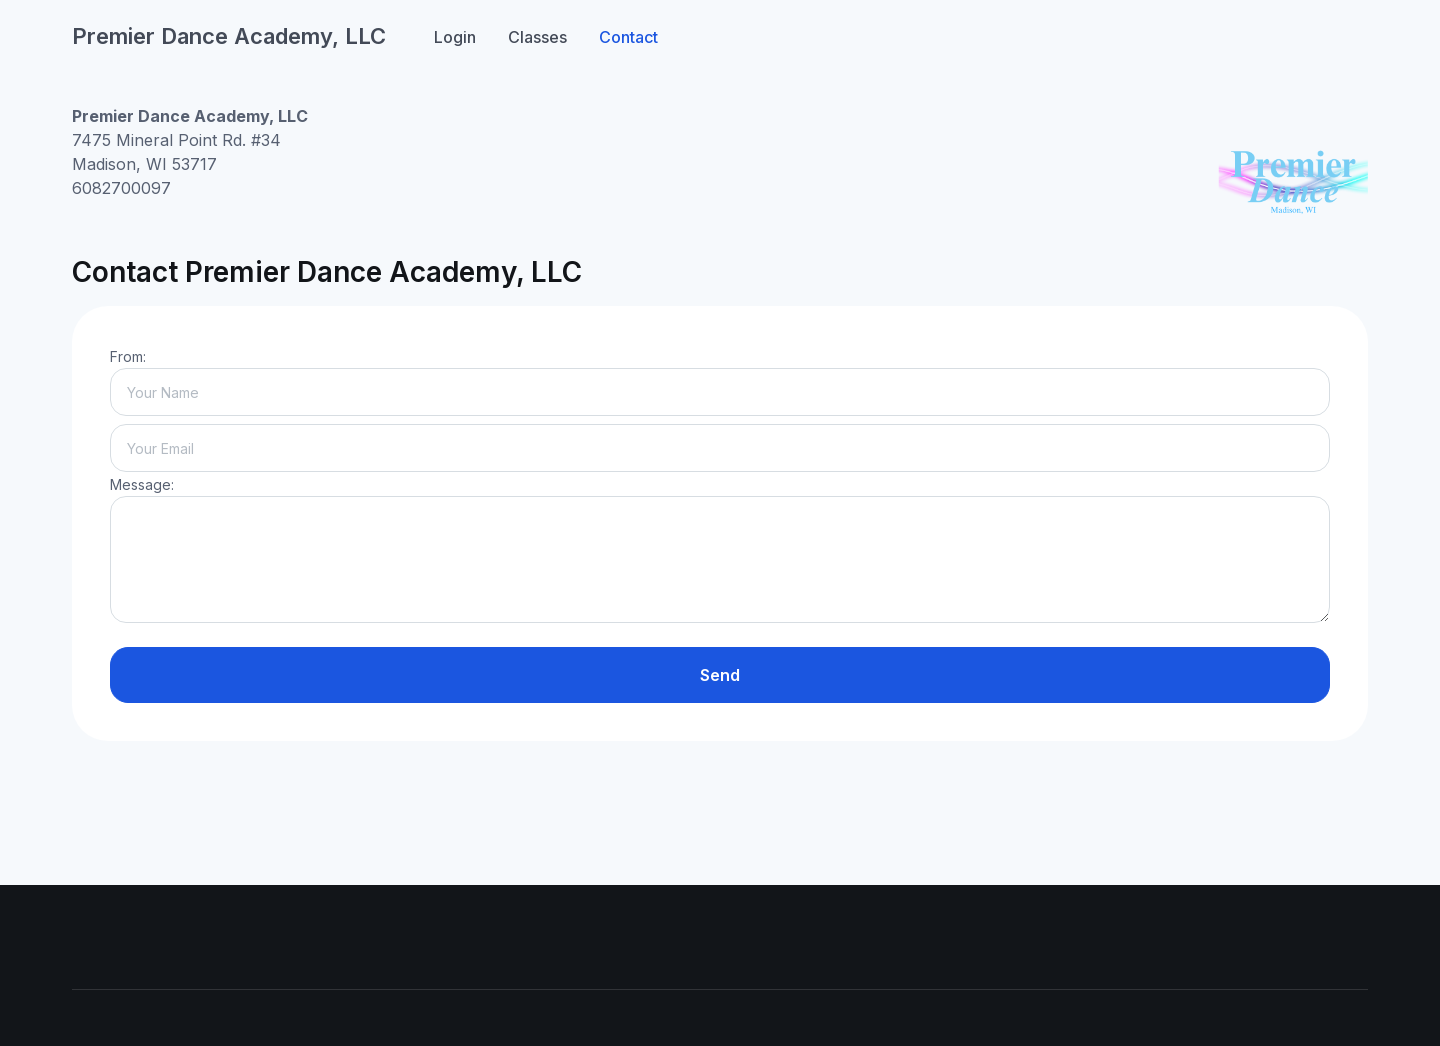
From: (128, 356)
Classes (537, 37)
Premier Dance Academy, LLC (229, 36)
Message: (142, 484)
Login (455, 37)
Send (720, 675)
